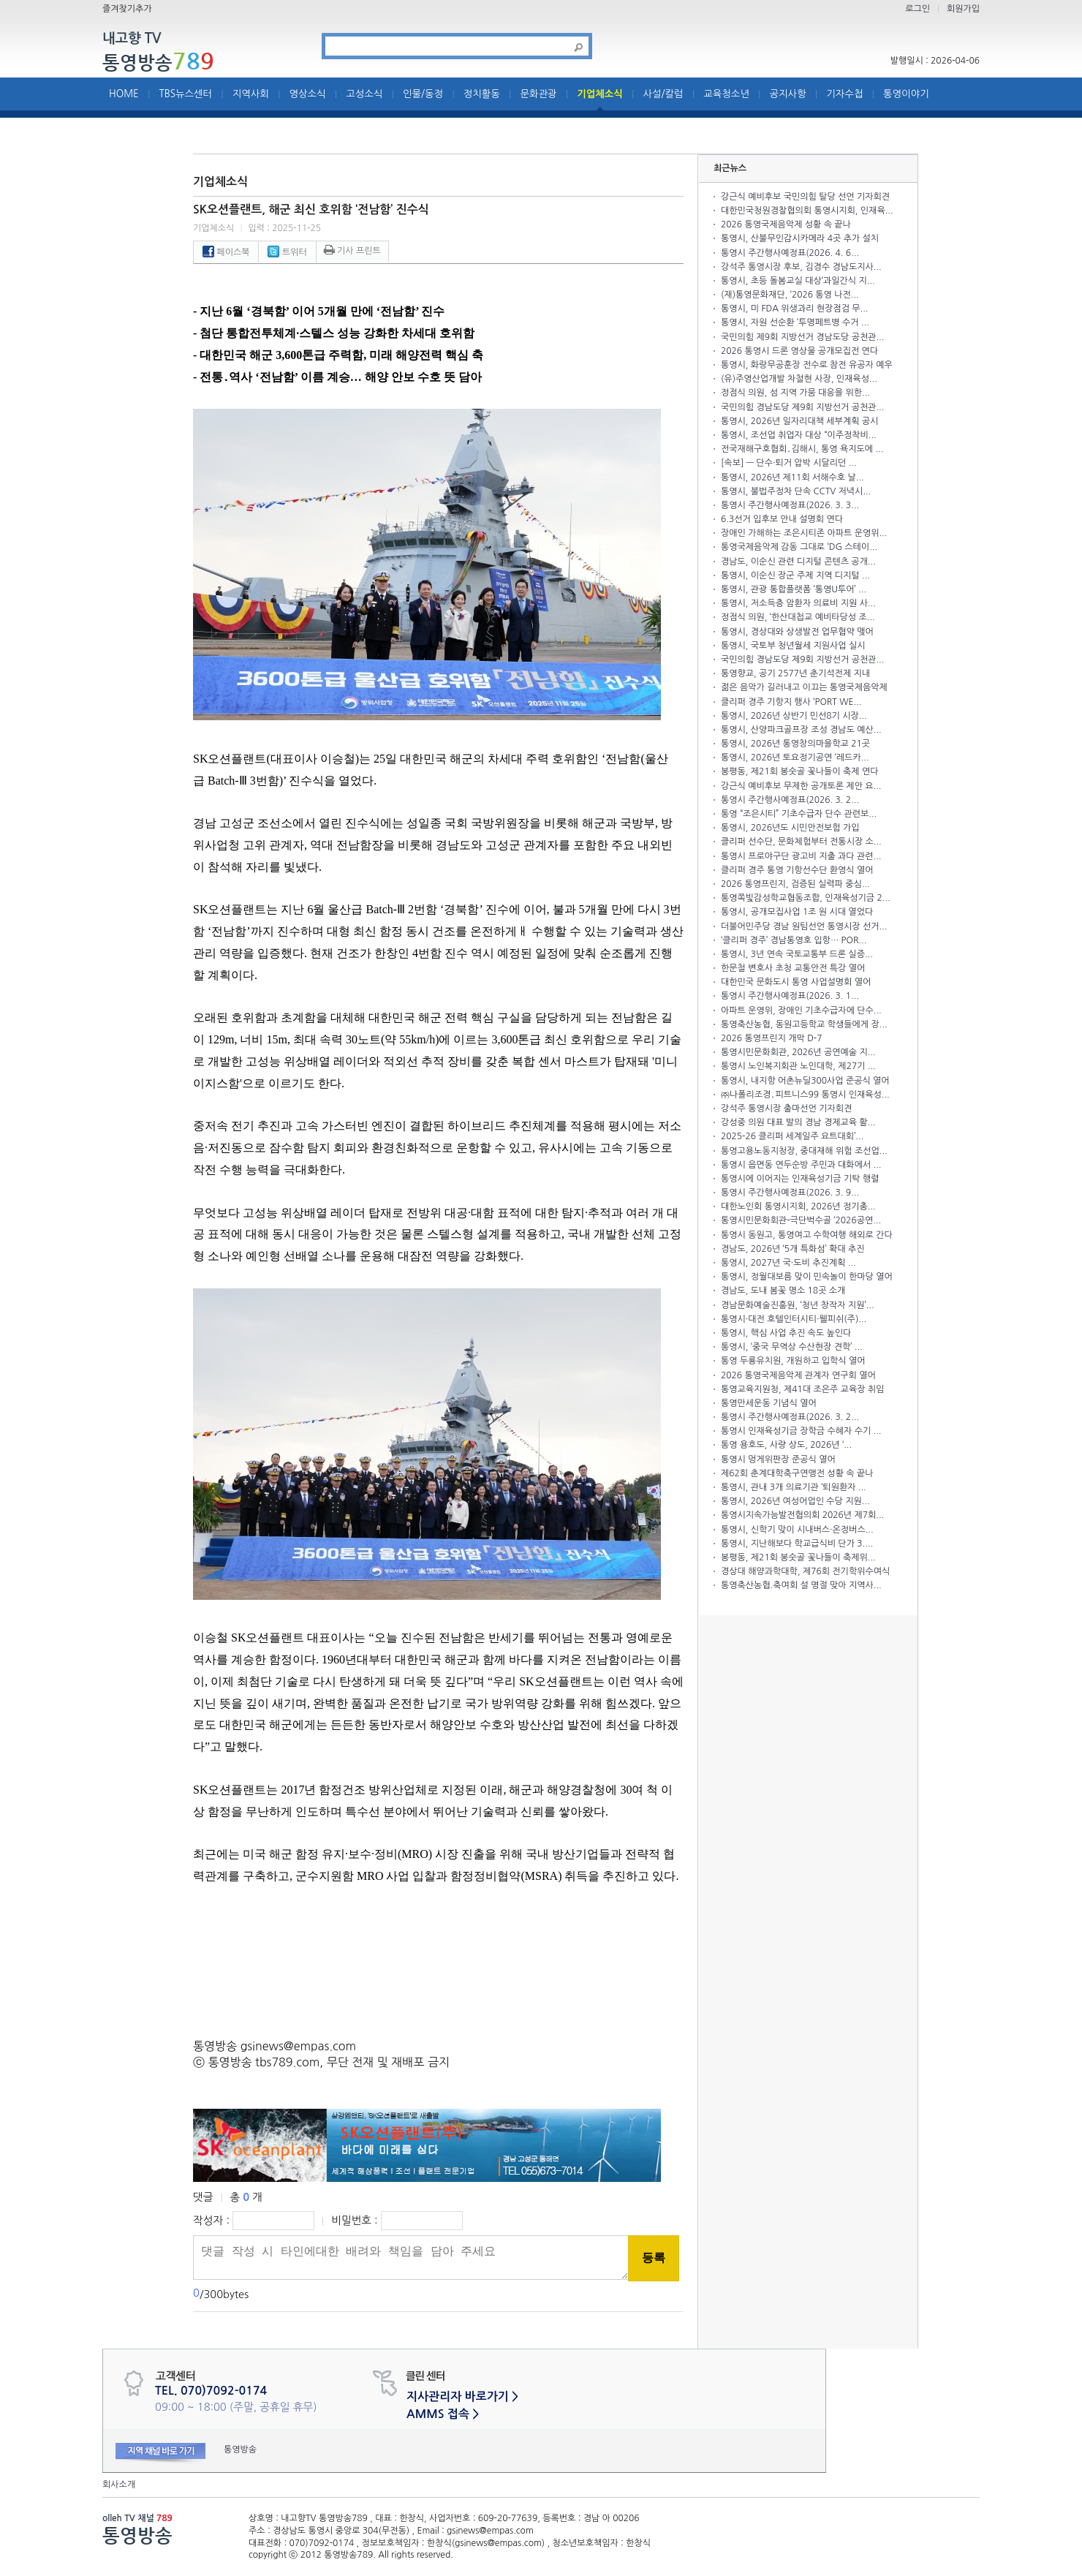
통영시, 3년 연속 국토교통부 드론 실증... (797, 954)
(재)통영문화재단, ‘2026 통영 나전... (790, 294)
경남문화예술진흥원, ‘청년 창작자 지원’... (797, 1305)
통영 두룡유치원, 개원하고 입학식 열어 (793, 1360)
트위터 (287, 252)
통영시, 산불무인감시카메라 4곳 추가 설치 (800, 238)
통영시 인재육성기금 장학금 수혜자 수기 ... (801, 1431)
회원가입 (963, 8)
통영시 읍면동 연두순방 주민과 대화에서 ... (801, 1164)
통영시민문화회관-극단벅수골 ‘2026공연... (801, 1220)
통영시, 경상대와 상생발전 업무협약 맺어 (797, 631)
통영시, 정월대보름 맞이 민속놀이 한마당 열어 (807, 1276)
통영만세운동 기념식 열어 (769, 1403)
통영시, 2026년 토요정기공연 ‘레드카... (795, 757)
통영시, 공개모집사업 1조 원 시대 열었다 (797, 911)
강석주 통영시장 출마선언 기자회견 (786, 1108)
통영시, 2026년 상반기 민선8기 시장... (794, 715)
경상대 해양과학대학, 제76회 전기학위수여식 (805, 1571)
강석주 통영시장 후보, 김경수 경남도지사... (801, 266)
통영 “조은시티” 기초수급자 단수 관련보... (799, 813)
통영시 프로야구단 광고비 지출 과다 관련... (801, 856)
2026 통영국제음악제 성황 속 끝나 (786, 224)
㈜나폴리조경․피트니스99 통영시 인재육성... (805, 1094)
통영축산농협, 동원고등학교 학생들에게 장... (804, 1024)
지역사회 (250, 94)
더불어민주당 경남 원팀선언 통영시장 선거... (804, 926)
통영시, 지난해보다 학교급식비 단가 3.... (797, 1543)
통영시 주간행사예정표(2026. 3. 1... (790, 996)
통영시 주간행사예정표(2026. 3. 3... (790, 505)
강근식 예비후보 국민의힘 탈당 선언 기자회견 (805, 196)
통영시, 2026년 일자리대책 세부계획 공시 (799, 421)
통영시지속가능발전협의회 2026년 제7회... (802, 1515)
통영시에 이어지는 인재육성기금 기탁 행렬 (800, 1178)
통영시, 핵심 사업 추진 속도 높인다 (786, 1333)
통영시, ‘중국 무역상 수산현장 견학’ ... (792, 1346)
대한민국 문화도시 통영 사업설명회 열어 (796, 982)
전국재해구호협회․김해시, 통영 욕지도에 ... (802, 449)
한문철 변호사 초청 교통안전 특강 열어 (793, 968)
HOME (124, 94)
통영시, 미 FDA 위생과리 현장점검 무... (794, 308)
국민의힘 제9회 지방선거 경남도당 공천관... (802, 337)
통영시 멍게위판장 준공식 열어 (778, 1459)
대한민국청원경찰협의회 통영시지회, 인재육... (807, 210)
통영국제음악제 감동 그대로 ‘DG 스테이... (799, 547)
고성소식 (364, 94)
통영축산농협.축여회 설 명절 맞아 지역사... (801, 1585)
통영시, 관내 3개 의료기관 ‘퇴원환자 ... (793, 1487)
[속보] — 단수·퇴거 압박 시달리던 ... (789, 462)
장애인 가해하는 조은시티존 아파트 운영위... (804, 533)
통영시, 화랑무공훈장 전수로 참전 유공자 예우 (807, 364)
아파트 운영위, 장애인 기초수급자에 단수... (801, 1010)
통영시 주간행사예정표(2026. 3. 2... (790, 800)
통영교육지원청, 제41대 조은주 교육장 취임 (802, 1389)
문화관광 (539, 94)
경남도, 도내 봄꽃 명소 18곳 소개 (783, 1290)
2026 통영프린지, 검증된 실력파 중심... (795, 884)
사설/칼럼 (663, 94)
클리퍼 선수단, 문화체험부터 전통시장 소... (801, 841)
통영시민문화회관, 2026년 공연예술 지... (798, 1052)
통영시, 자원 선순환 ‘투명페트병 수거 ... (795, 322)
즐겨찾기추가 (127, 8)
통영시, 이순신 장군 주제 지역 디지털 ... (795, 575)
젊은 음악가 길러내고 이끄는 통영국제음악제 (804, 687)
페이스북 (226, 252)
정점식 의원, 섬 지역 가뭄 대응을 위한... (795, 392)
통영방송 (158, 62)
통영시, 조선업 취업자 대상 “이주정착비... (799, 435)
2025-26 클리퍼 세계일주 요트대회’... (792, 1136)
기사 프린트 (352, 250)
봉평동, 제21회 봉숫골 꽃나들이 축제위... (798, 1557)
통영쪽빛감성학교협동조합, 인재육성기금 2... (805, 898)
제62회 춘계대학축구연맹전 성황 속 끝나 (797, 1473)
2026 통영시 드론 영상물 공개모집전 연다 (799, 351)
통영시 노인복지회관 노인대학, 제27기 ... (798, 1066)
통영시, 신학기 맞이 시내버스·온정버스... (797, 1529)
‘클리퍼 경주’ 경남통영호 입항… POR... (793, 940)
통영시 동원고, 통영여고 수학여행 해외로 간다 (807, 1235)
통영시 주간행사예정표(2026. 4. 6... (790, 253)
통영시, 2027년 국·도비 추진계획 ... (788, 1262)
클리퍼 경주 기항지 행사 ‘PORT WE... (791, 702)
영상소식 (308, 94)
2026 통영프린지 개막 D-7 (771, 1038)
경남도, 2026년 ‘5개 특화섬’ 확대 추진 (793, 1248)
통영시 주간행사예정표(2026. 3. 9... (790, 1192)
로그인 (917, 8)
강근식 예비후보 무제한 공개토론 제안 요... (801, 786)
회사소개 (118, 2484)
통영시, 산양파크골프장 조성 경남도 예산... (801, 729)
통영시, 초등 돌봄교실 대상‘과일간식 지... (798, 280)
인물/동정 (423, 94)
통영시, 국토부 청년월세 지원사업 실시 (793, 645)
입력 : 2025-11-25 (284, 228)
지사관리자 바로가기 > (462, 2396)
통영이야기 (906, 94)
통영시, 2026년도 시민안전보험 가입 (790, 827)
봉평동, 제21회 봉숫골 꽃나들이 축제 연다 (799, 771)
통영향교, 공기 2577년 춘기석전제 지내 (795, 673)
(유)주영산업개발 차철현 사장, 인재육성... (799, 378)
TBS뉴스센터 (185, 94)
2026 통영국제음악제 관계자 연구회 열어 (798, 1375)
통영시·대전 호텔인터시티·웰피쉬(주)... (793, 1319)
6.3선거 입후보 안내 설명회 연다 (782, 519)
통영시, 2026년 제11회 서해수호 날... (792, 477)
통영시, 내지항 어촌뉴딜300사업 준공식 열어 (805, 1080)
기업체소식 (600, 94)
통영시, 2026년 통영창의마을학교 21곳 (795, 743)
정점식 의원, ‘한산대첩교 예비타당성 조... (798, 617)
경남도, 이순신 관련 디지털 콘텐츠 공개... (798, 561)
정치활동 (482, 94)
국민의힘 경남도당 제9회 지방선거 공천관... (802, 407)
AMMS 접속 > (442, 2414)
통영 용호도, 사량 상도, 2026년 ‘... (786, 1444)
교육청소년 (726, 94)
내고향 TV (131, 39)
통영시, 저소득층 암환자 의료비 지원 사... (798, 603)
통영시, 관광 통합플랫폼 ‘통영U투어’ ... (793, 589)
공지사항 (788, 94)
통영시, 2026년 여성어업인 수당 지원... (795, 1501)
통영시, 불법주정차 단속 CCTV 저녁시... (796, 491)
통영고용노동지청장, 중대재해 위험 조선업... (804, 1151)
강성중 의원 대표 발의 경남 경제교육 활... (798, 1122)
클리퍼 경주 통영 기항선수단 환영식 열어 (797, 870)
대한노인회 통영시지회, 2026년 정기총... (798, 1206)
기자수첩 (844, 94)
